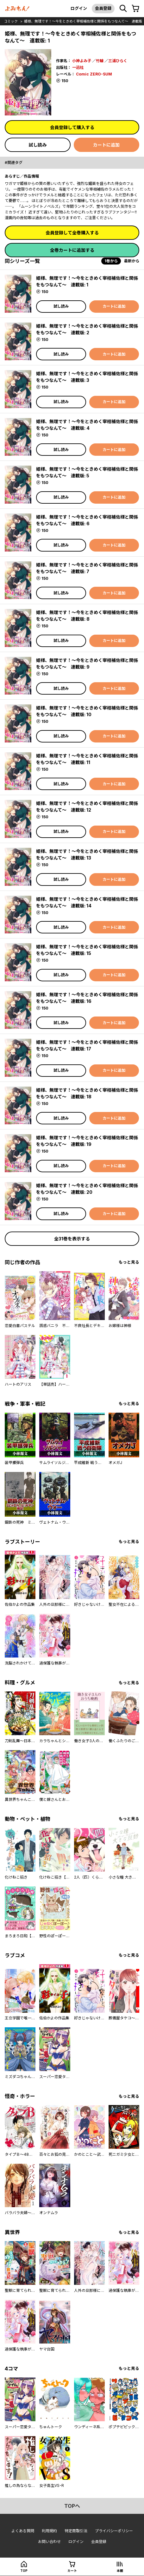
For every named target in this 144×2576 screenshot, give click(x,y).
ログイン (79, 8)
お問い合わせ (49, 2541)
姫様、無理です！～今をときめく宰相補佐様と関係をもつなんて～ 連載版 (83, 21)
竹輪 (99, 60)
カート (72, 2571)
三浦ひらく (117, 60)
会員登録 (103, 8)
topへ (72, 2506)
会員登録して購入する (72, 127)
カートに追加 (106, 144)
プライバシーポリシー (114, 2530)
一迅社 (78, 67)
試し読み (38, 144)
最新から (131, 260)
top (24, 2571)
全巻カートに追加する (72, 250)
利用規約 (49, 2530)
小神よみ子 (81, 60)
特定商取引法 (76, 2530)
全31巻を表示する (72, 1238)
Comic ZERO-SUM (94, 74)
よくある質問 (22, 2530)
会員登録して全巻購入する (72, 232)
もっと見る (129, 1262)
